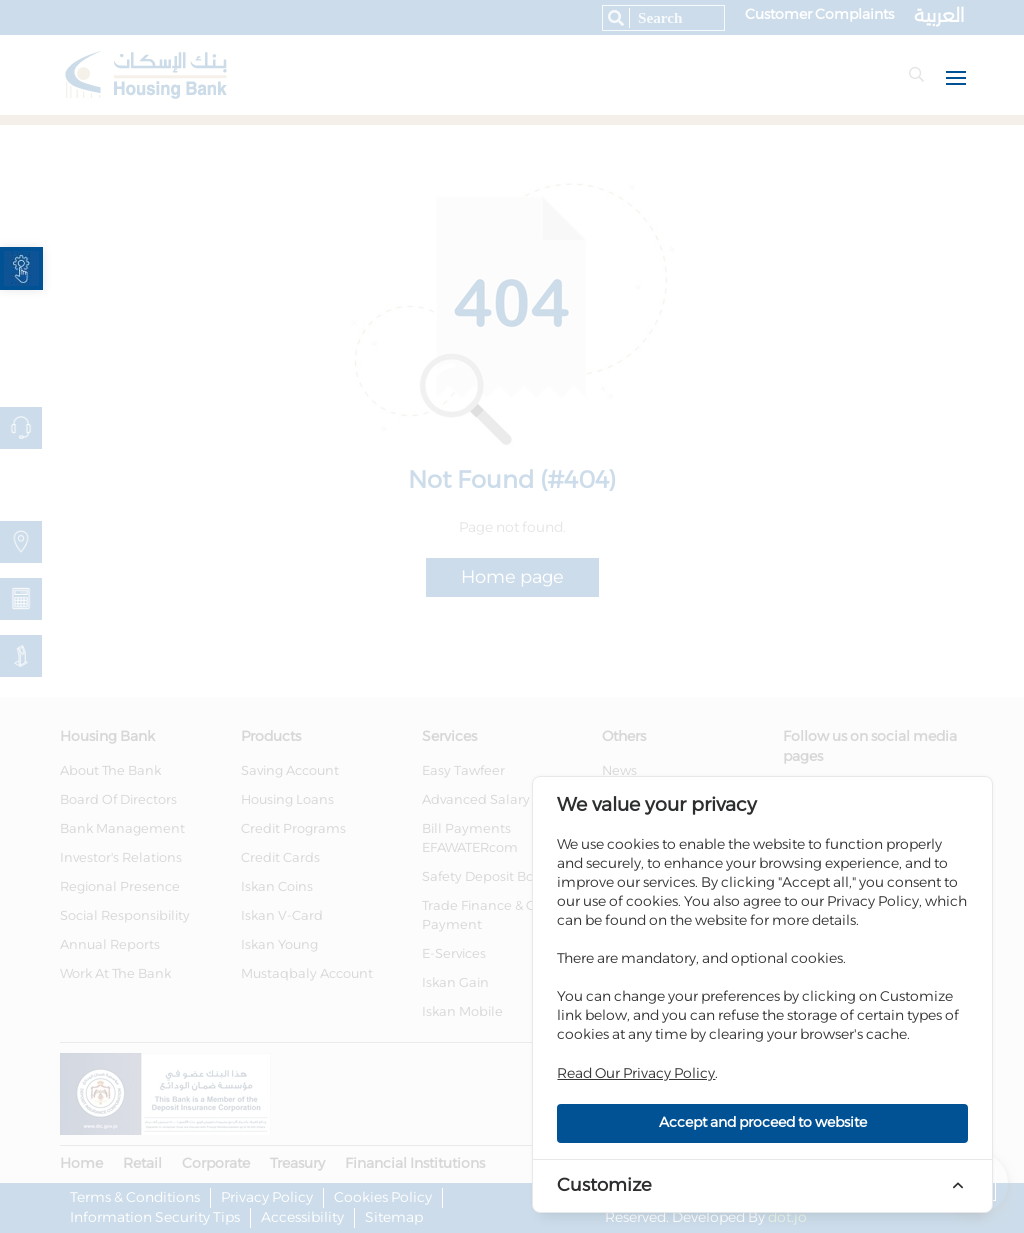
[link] (21, 268)
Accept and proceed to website (763, 1123)
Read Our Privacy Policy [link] (636, 1074)
